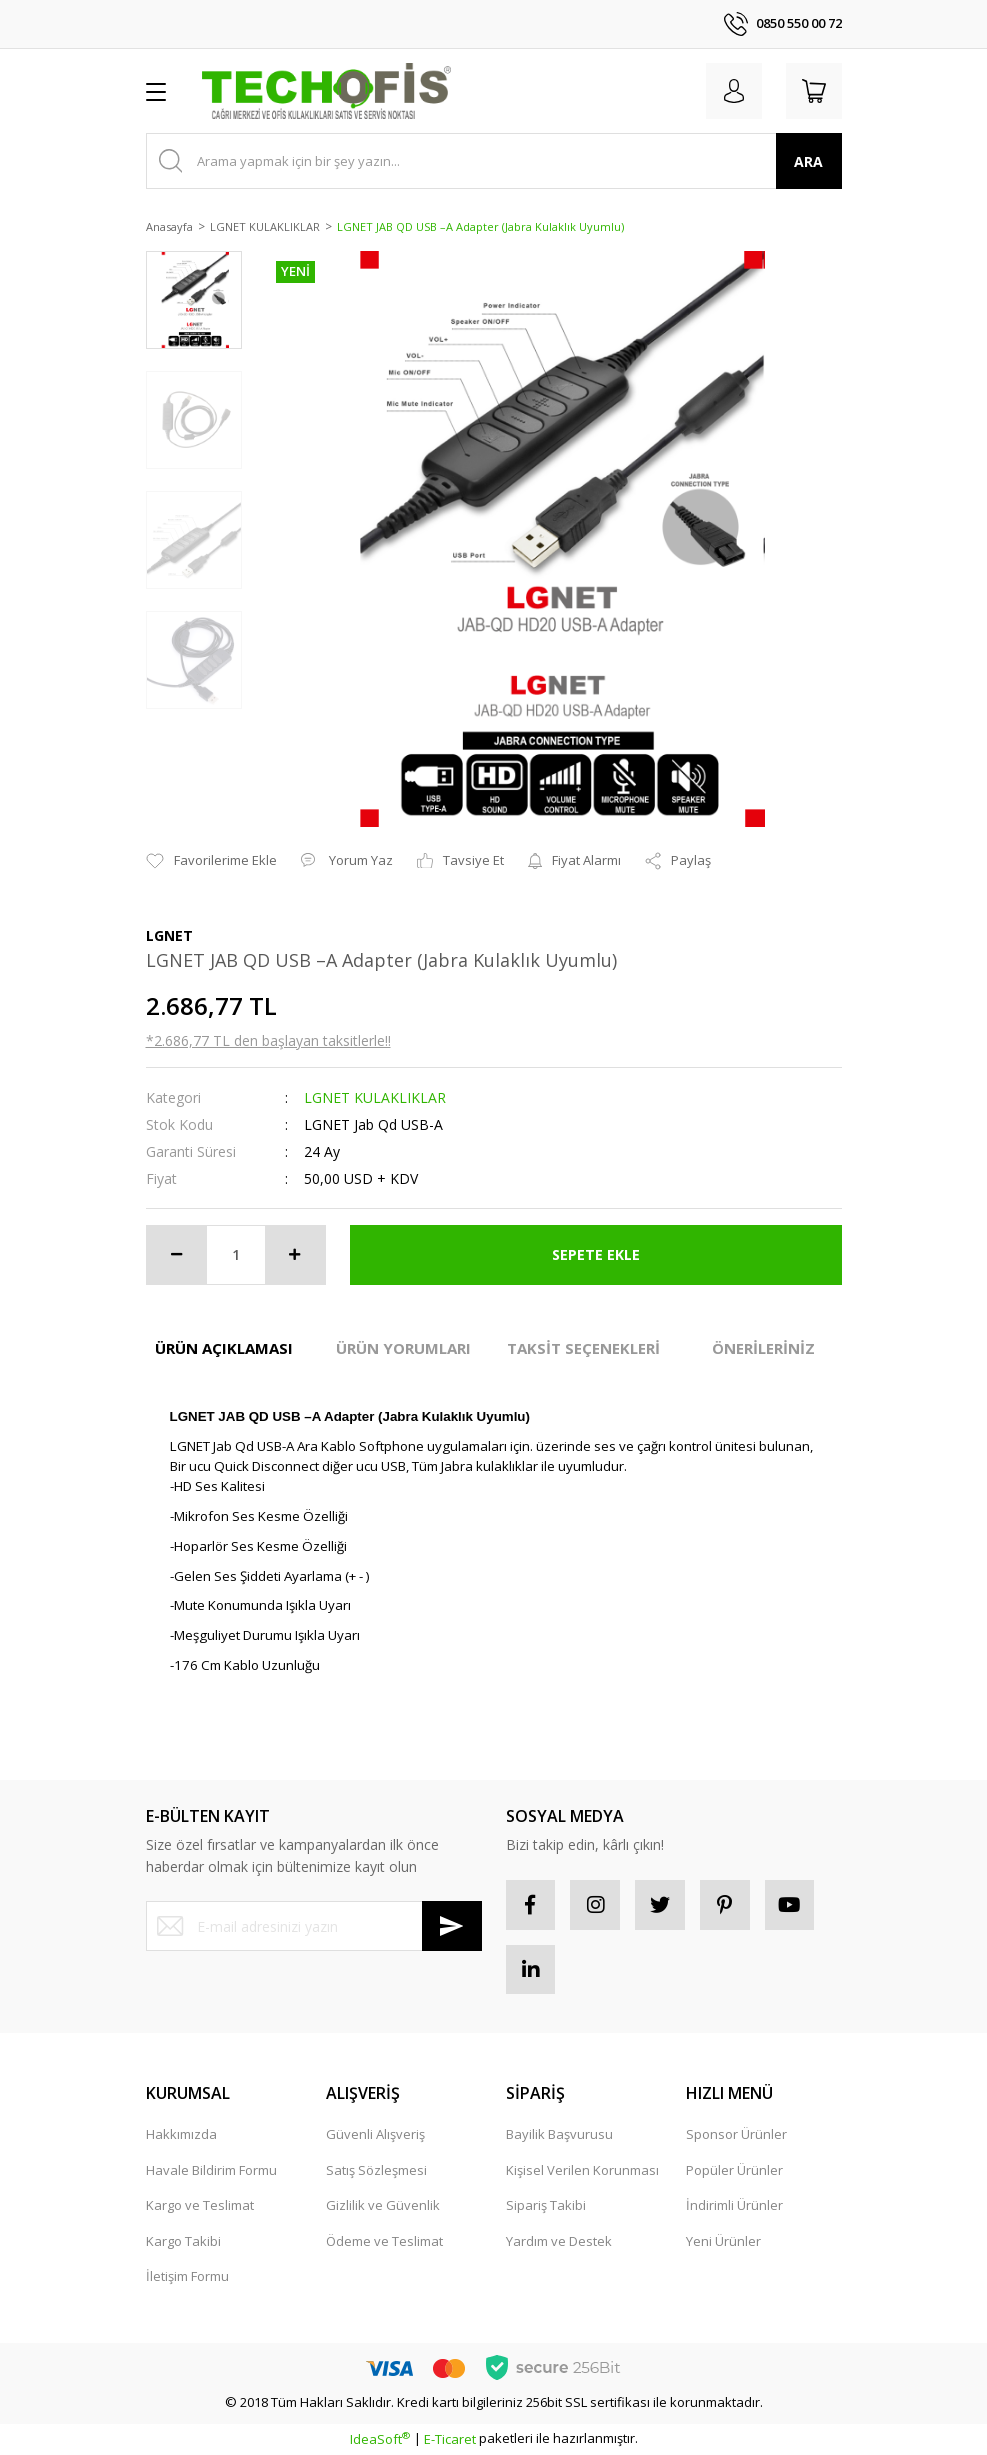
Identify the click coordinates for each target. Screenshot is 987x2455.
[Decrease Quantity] (177, 1255)
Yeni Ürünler (723, 2241)
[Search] (494, 161)
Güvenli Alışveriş (375, 2135)
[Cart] (814, 91)
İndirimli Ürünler (734, 2206)
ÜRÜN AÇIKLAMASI (224, 1348)
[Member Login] (734, 91)
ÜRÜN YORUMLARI (403, 1348)
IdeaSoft (380, 2440)
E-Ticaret (450, 2440)
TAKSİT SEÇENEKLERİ (583, 1348)
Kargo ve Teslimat (200, 2206)
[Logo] (327, 91)
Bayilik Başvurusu (559, 2135)
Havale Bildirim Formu (211, 2170)
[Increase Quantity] (295, 1255)
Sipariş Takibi (546, 2206)
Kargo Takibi (183, 2241)
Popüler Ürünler (734, 2170)
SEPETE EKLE (596, 1254)
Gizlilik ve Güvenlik (383, 2206)
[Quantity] (236, 1255)
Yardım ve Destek (559, 2241)
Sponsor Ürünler (736, 2135)
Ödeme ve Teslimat (384, 2241)
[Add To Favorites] (211, 861)
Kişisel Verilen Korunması (582, 2170)
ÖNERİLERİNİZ (763, 1348)
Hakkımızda (181, 2135)
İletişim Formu (187, 2277)
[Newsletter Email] (314, 1926)
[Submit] (452, 1926)
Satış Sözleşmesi (376, 2170)
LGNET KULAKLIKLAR (375, 1097)
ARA (808, 161)
